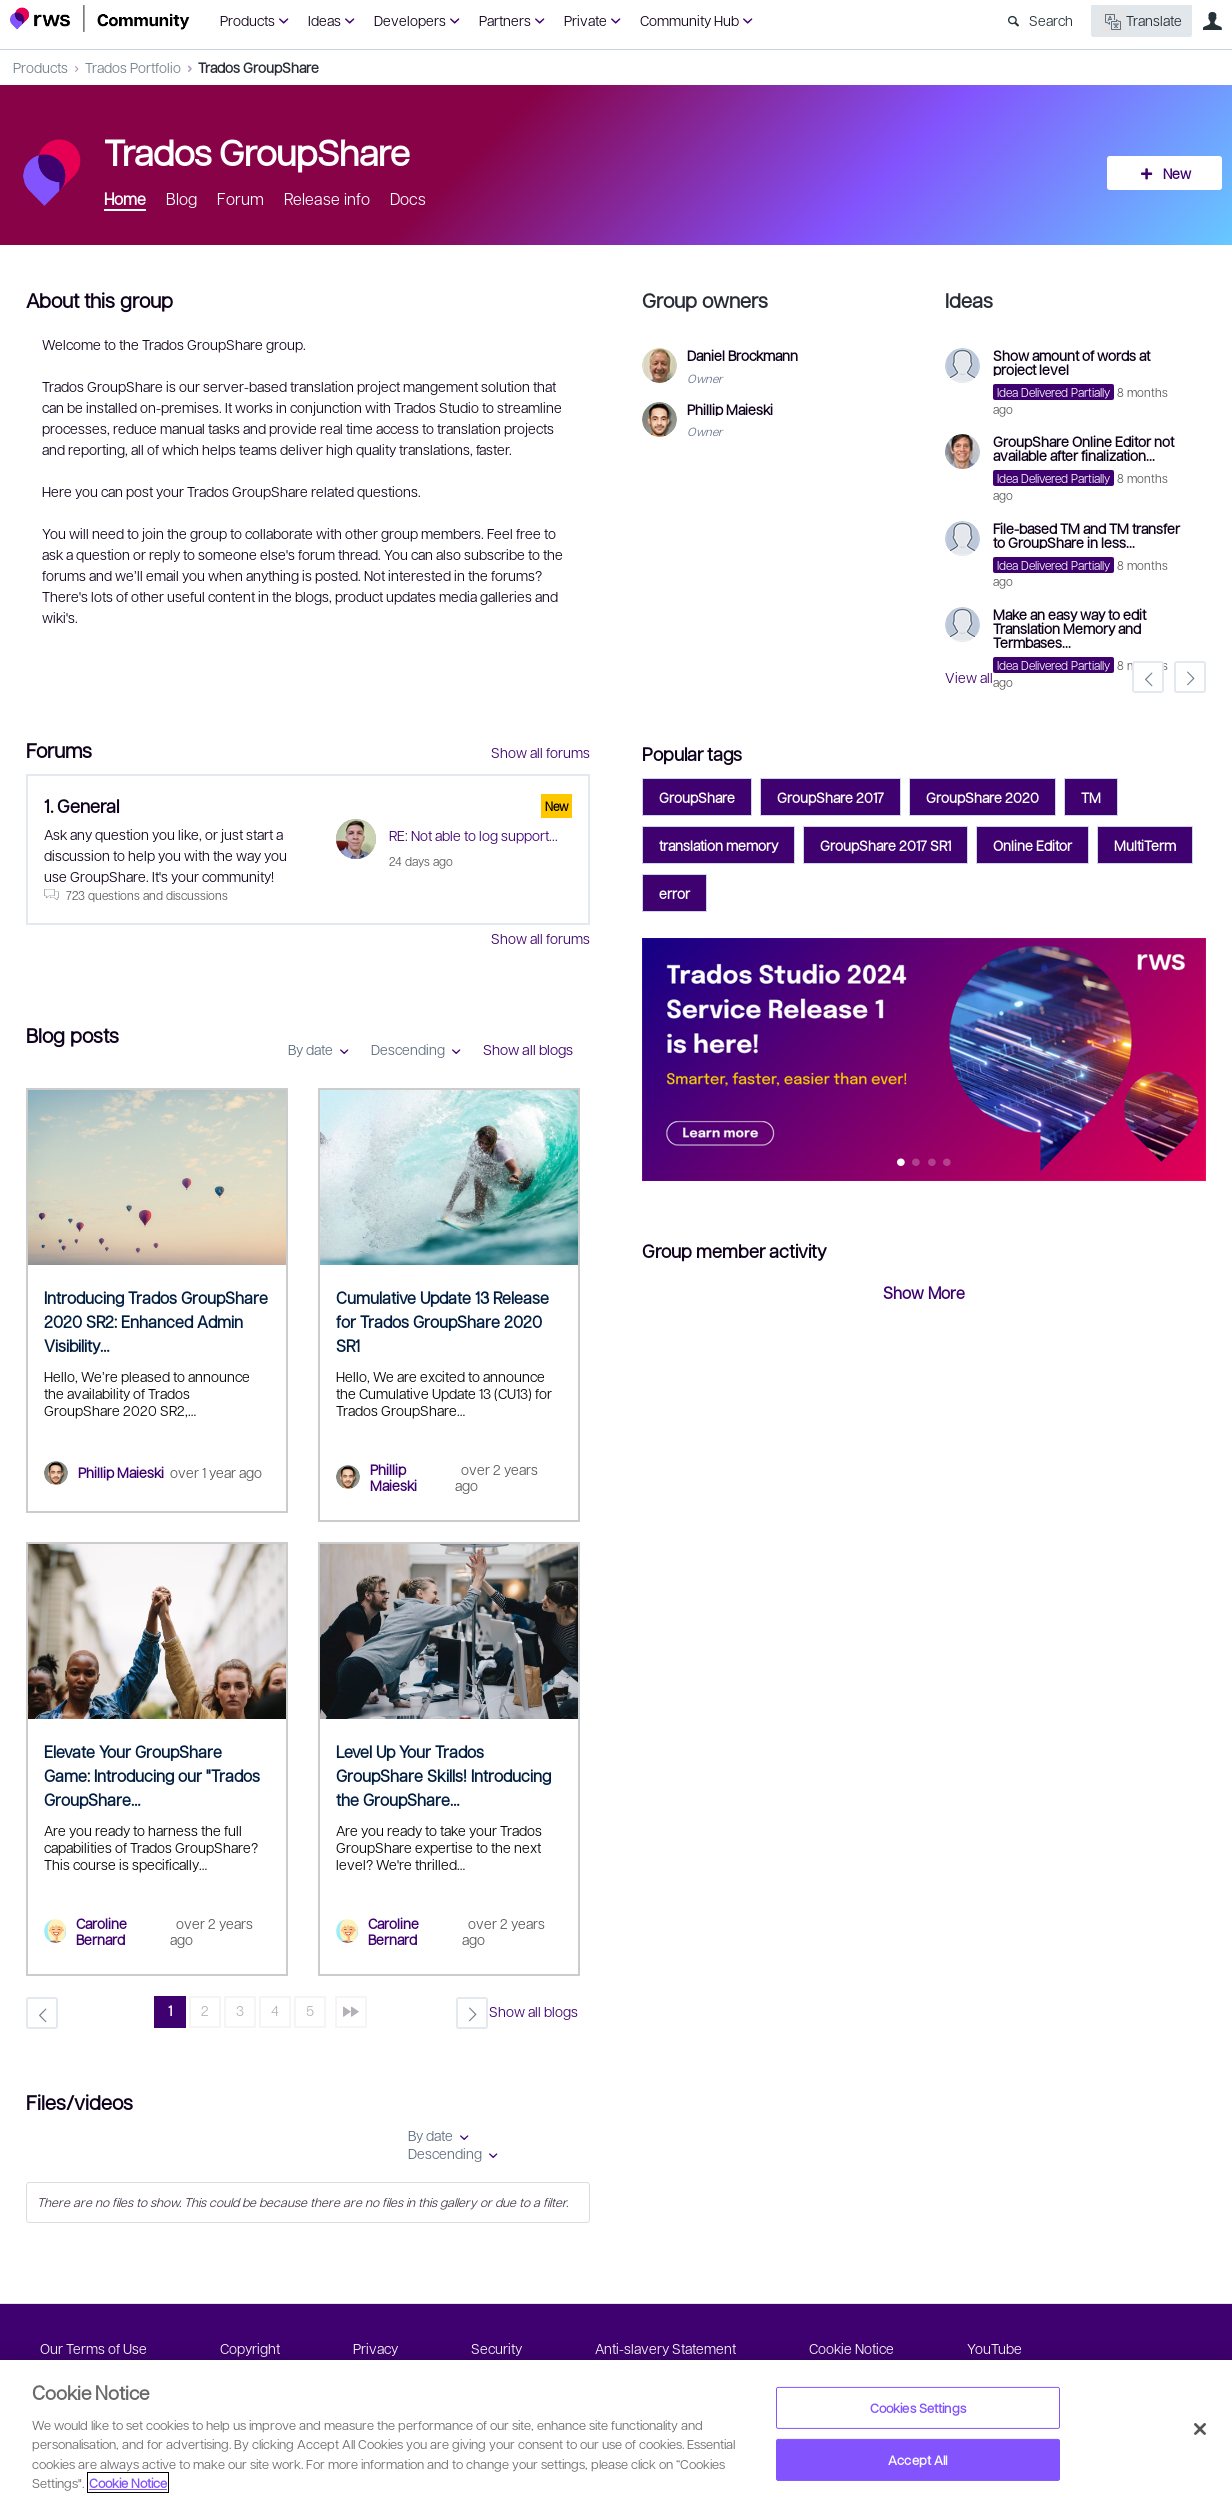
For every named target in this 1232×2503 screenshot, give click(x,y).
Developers (410, 20)
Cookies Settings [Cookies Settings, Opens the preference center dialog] (918, 2407)
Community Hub (689, 20)
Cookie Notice (851, 2348)
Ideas (324, 20)
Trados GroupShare (258, 67)
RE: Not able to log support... (473, 835)
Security (496, 2348)
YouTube (994, 2348)
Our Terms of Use (93, 2348)
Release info (327, 198)
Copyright (250, 2348)
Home (125, 198)
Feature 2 (932, 1163)
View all (969, 677)
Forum (240, 198)
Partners (505, 20)
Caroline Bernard (101, 1931)
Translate (1141, 21)
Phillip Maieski (121, 1472)
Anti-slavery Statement (665, 2348)
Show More (924, 1292)
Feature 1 (916, 1163)
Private (585, 20)
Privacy (375, 2348)
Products (247, 20)
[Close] (1200, 2429)
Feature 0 (901, 1163)
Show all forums (540, 752)
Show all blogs (528, 1049)
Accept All (917, 2459)
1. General (81, 805)
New (1177, 173)
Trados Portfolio (133, 67)
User (1212, 21)
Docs (408, 198)
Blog (181, 198)
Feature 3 (947, 1163)
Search (1051, 20)
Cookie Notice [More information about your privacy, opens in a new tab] (128, 2482)
